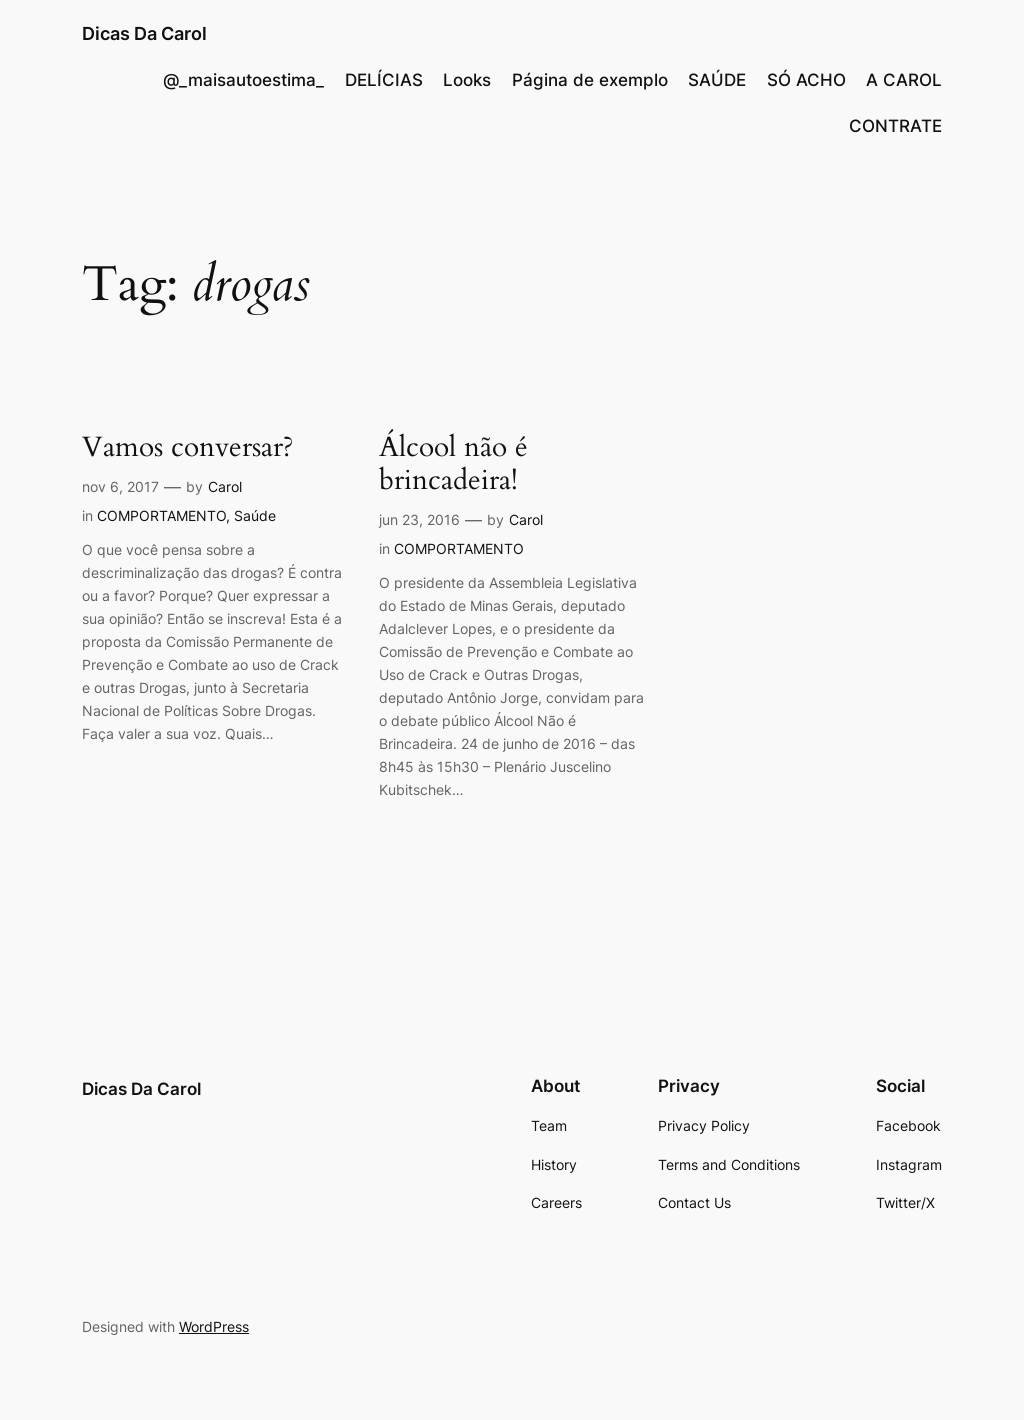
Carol (225, 486)
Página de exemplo (590, 80)
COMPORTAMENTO (161, 515)
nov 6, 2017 (120, 486)
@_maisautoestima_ (243, 80)
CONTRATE (895, 126)
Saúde (255, 515)
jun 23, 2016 (419, 519)
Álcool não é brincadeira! (453, 464)
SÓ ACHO (806, 80)
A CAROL (904, 80)
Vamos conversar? (188, 447)
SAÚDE (717, 80)
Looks (467, 80)
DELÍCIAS (384, 80)
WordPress (214, 1326)
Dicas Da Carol (144, 33)
